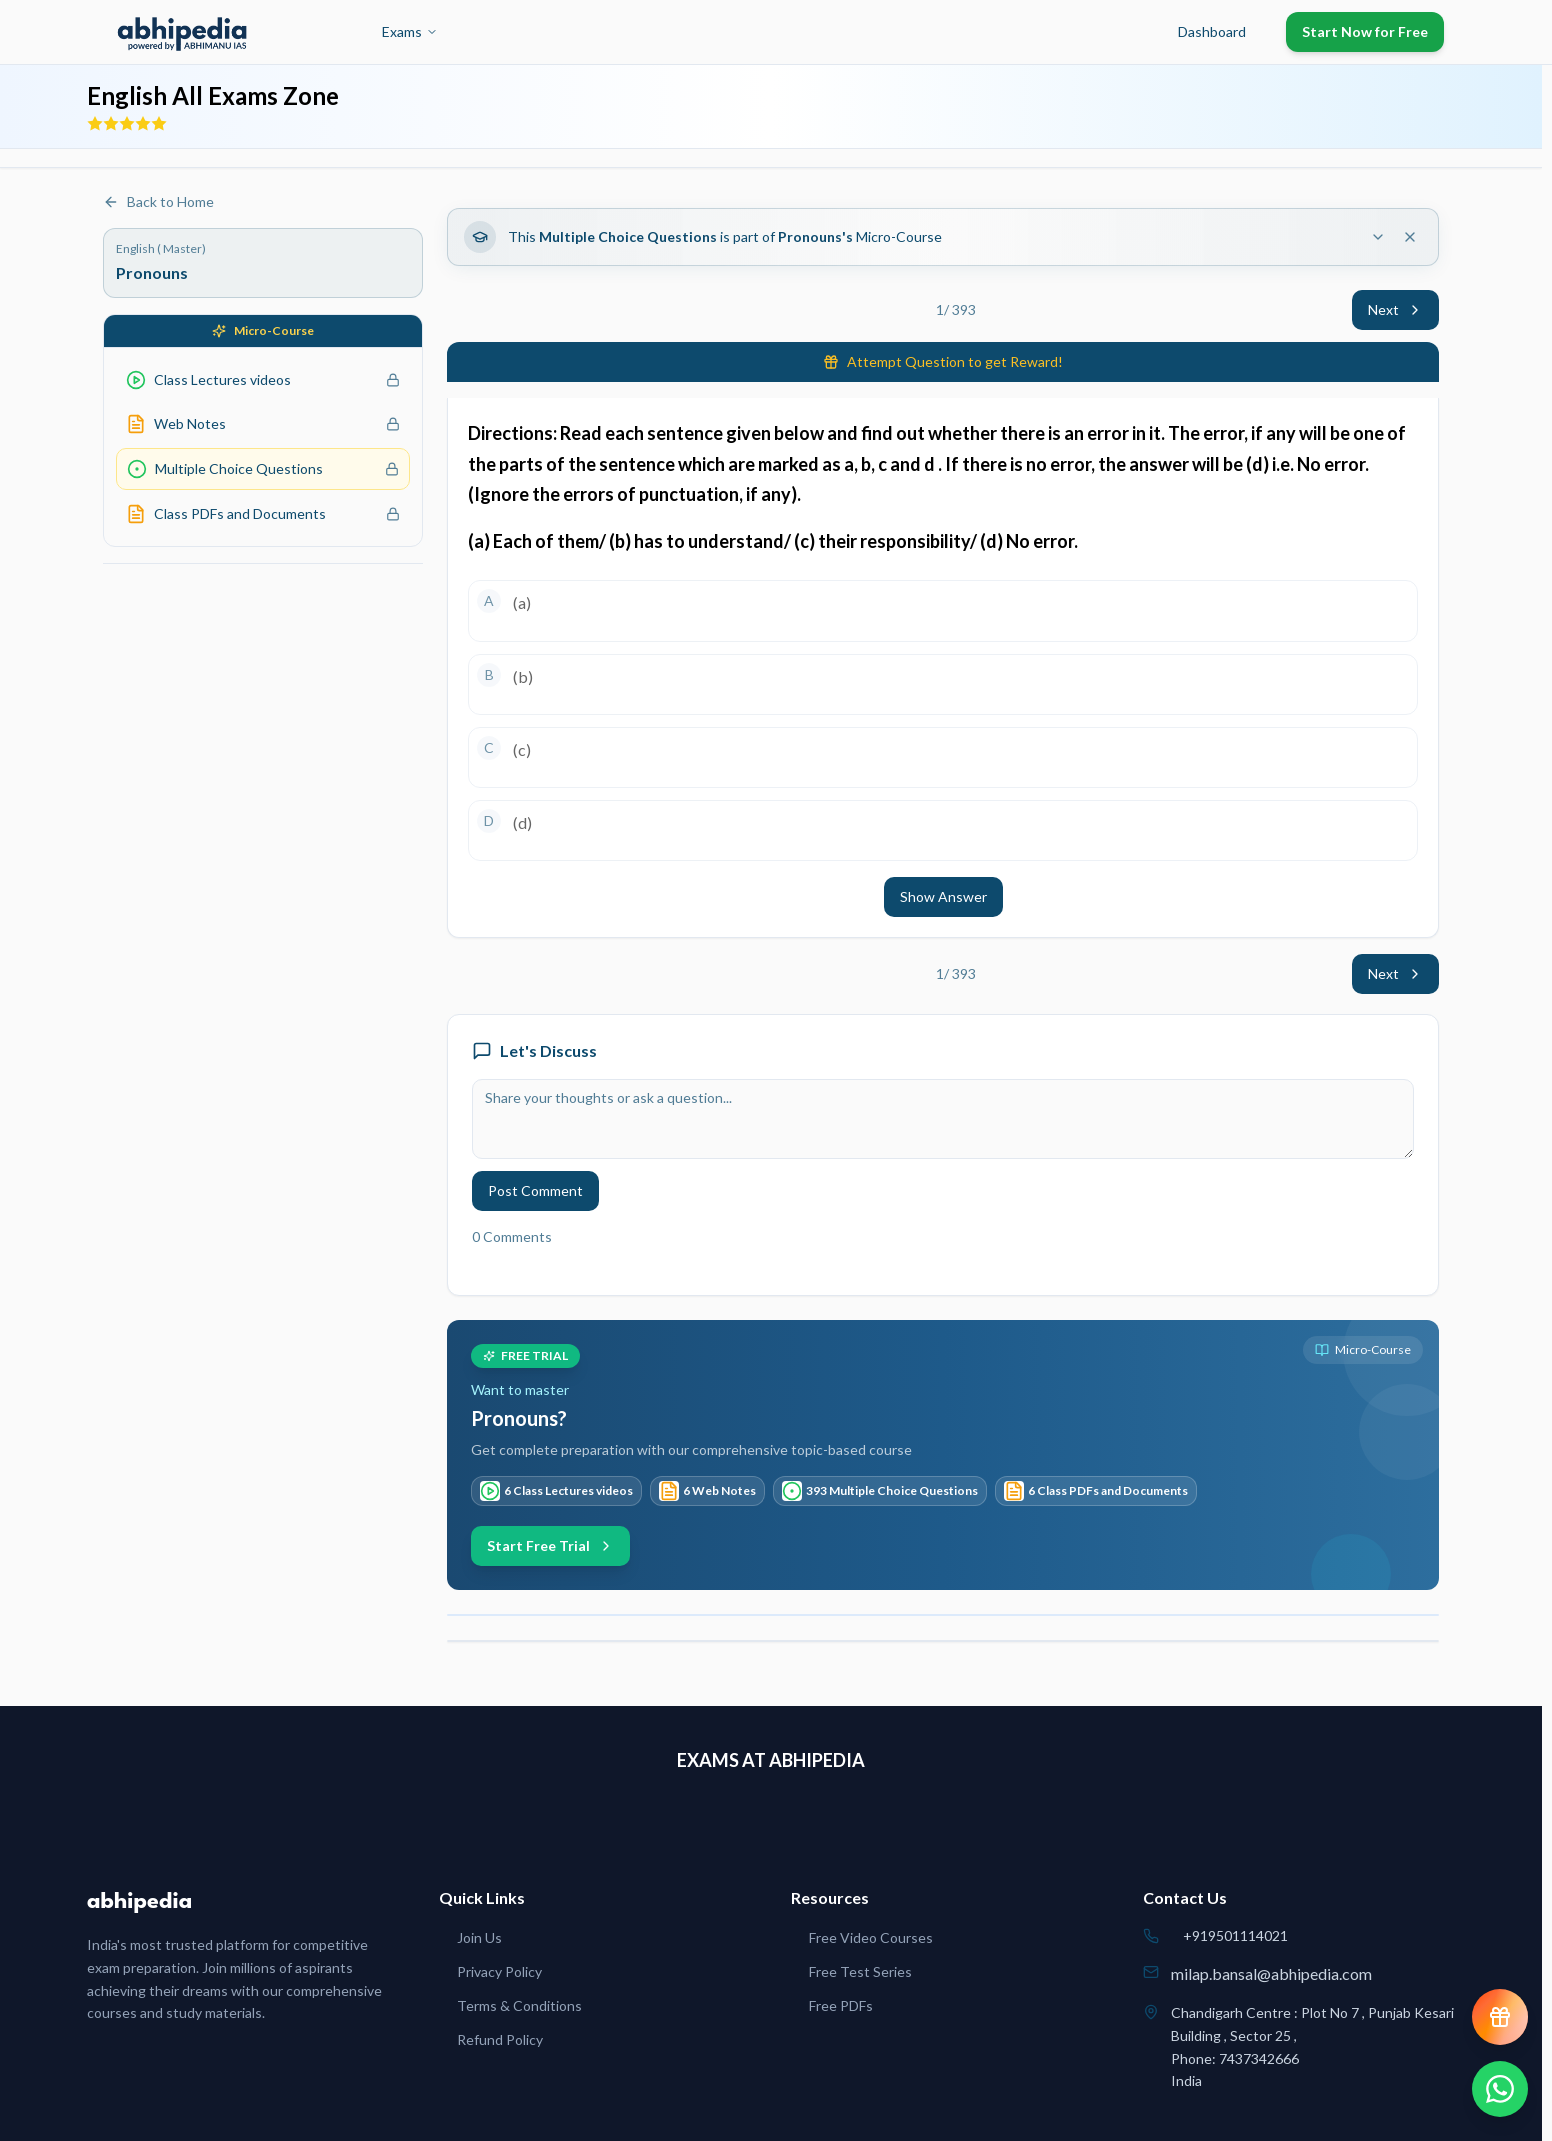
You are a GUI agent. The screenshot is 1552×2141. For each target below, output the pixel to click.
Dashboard (1212, 31)
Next (1395, 309)
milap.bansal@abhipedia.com (1271, 1973)
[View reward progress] (1500, 2017)
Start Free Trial (550, 1545)
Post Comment (535, 1190)
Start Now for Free (1365, 31)
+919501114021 (1235, 1935)
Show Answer (943, 896)
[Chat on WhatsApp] (1500, 2089)
